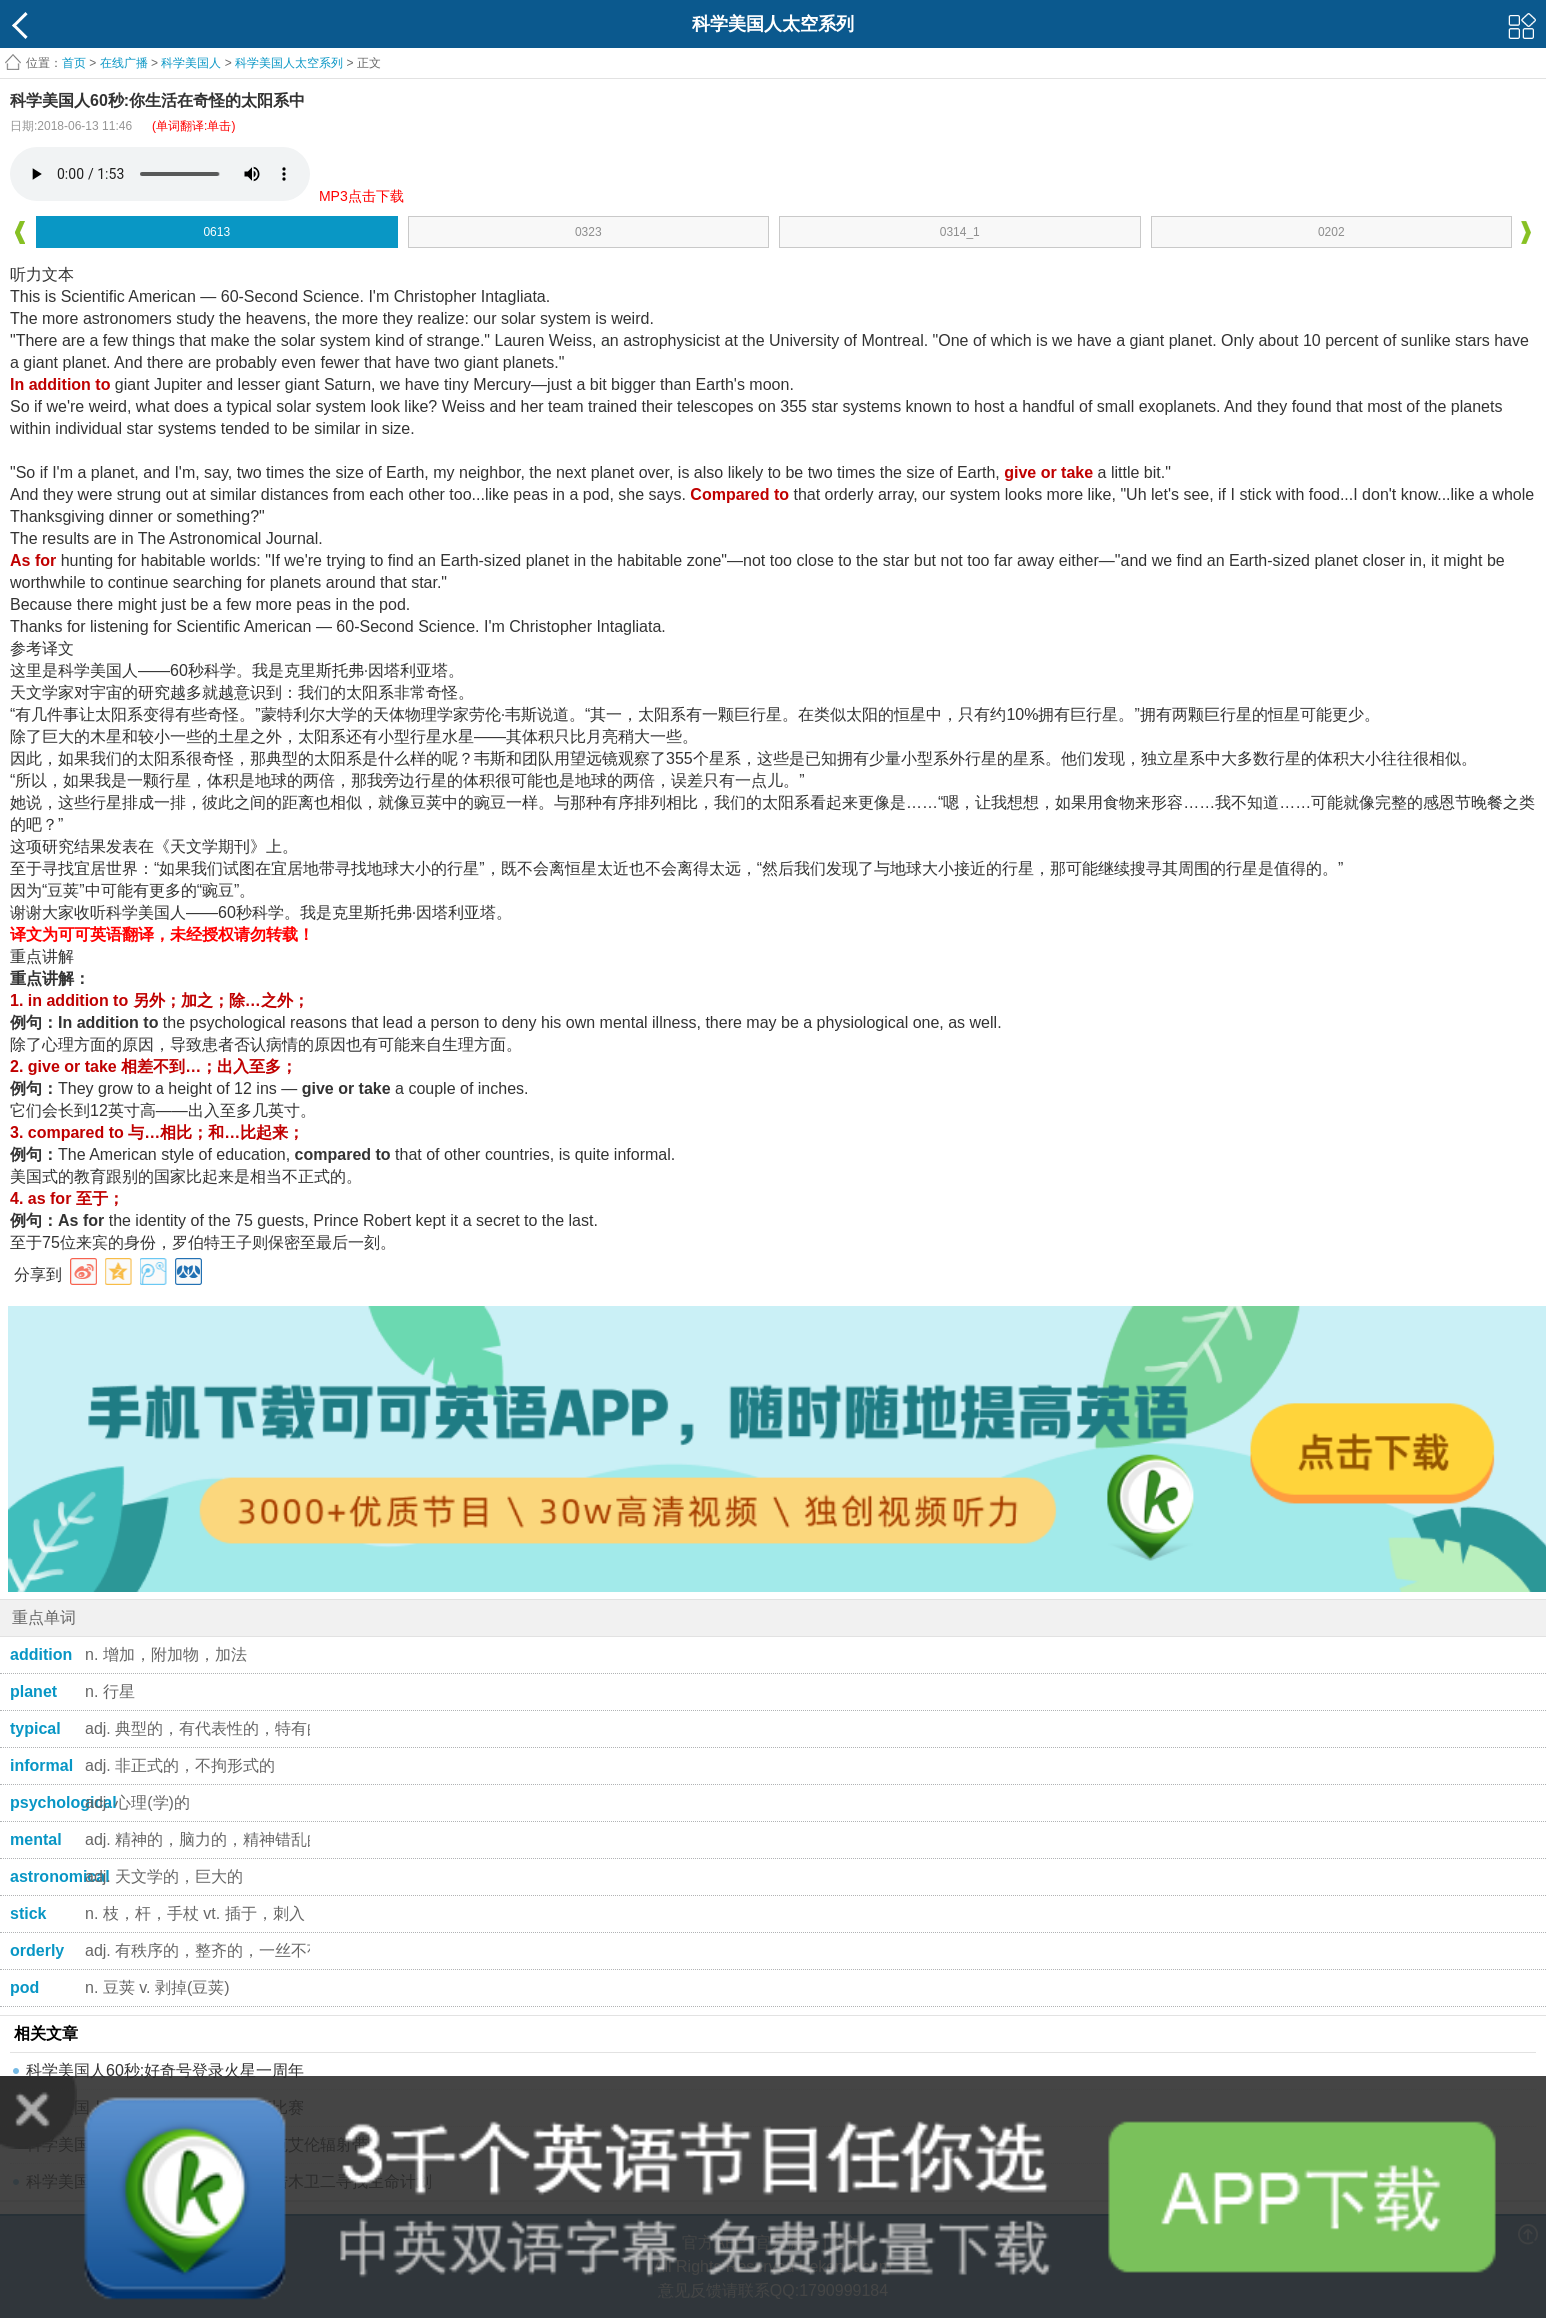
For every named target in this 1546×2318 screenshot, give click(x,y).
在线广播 (124, 63)
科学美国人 (191, 63)
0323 (588, 232)
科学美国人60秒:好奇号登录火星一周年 (165, 2070)
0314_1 (960, 232)
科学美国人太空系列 (289, 63)
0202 (1331, 232)
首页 (74, 63)
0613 (216, 232)
